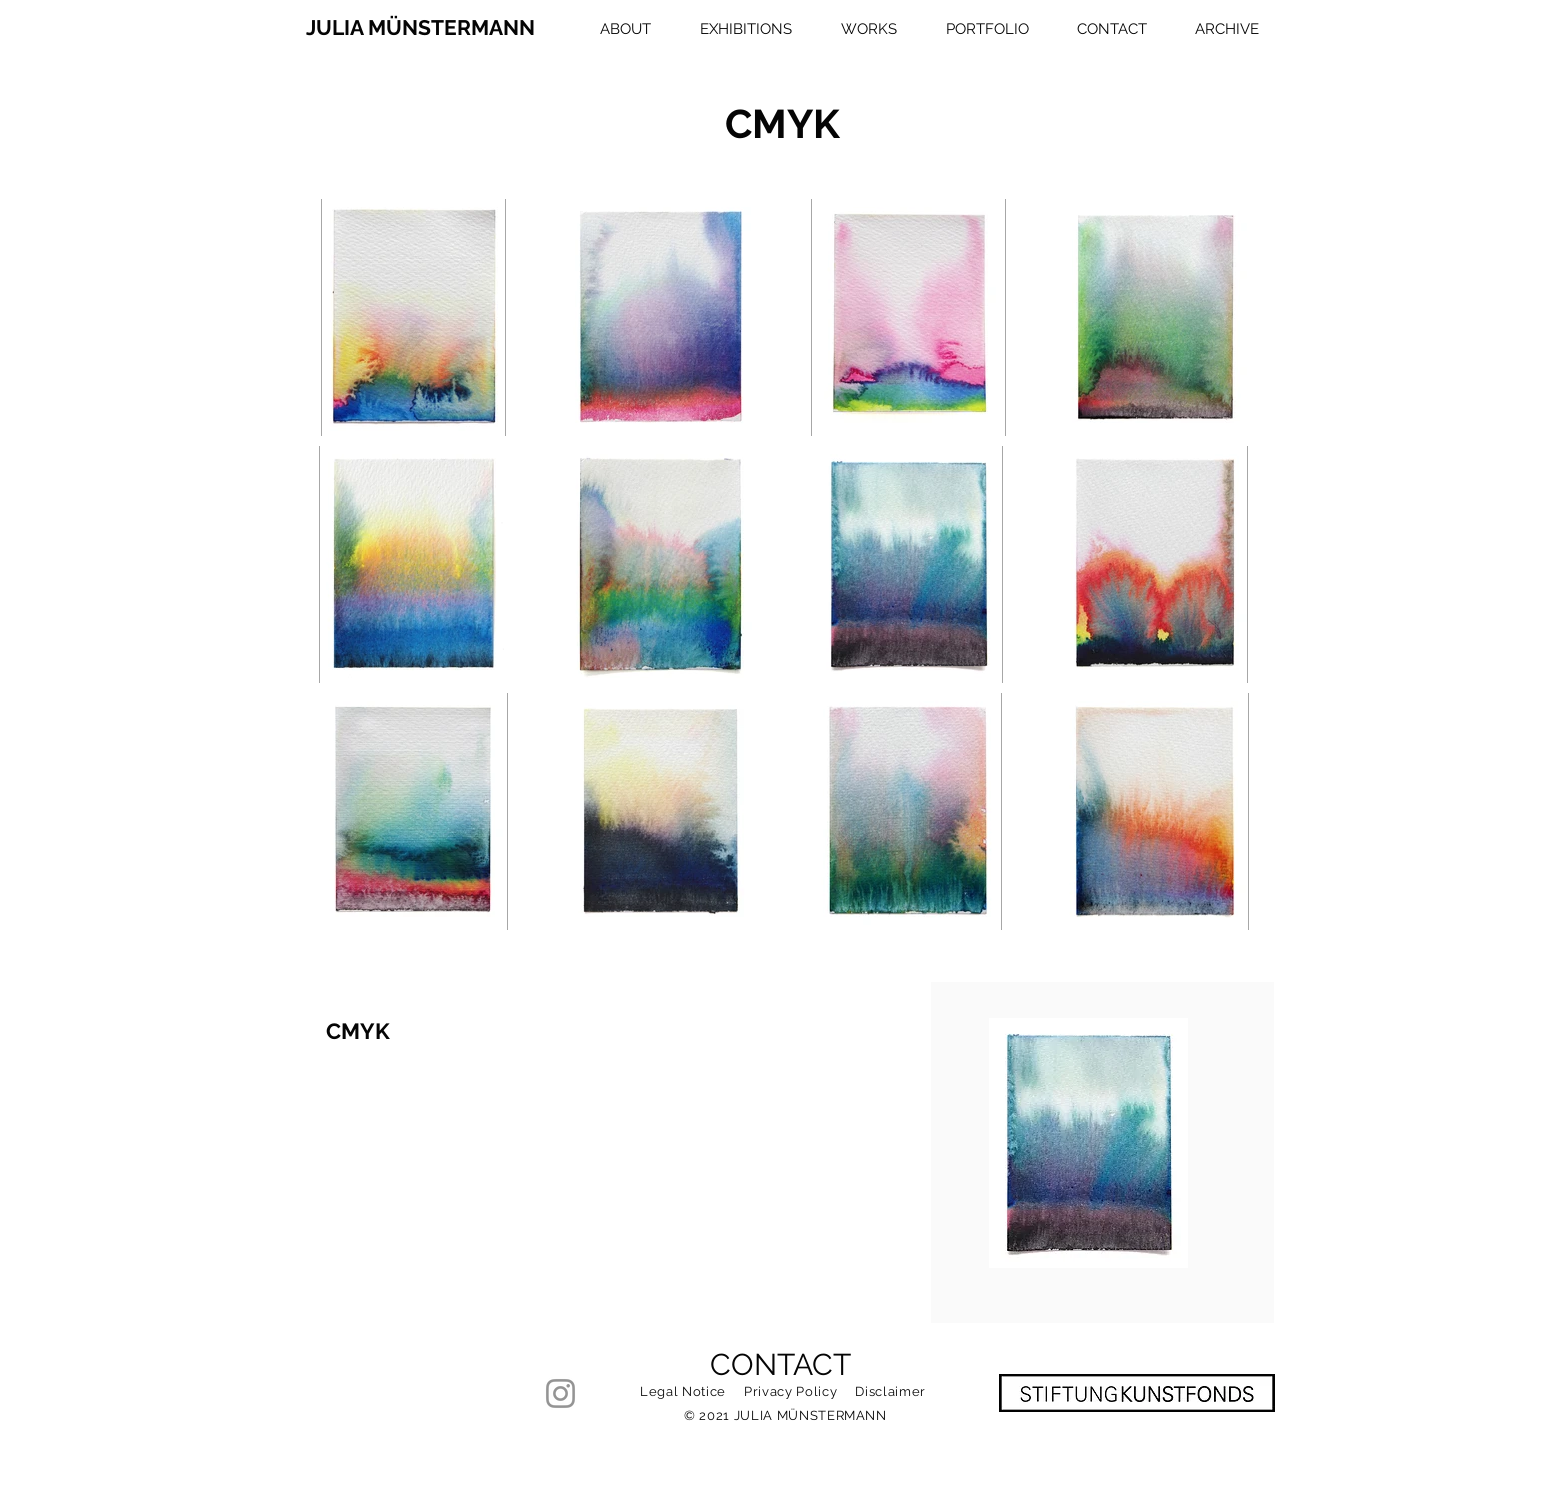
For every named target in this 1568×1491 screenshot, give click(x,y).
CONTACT (780, 1364)
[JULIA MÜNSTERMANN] (422, 28)
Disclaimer (890, 1391)
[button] (859, 29)
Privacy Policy (790, 1391)
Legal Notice (683, 1391)
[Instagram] (560, 1393)
